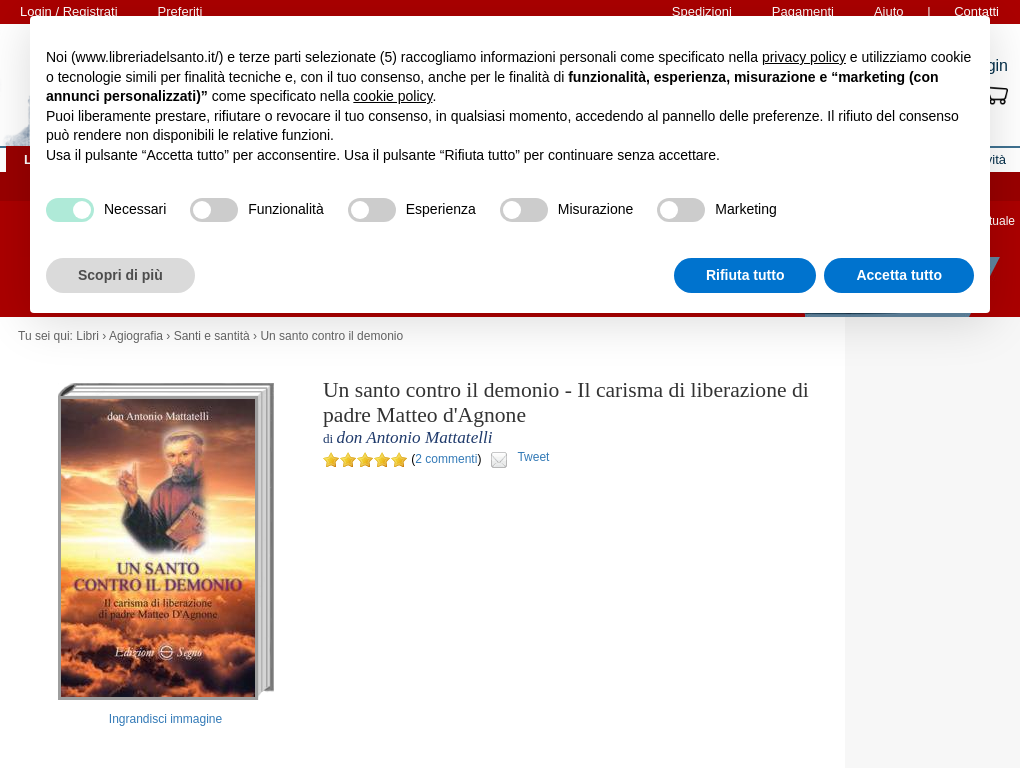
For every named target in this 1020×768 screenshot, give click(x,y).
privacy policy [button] (804, 57)
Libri (87, 336)
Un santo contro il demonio (331, 336)
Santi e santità (212, 336)
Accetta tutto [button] (899, 275)
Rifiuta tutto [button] (745, 275)
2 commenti (446, 459)
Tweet (533, 457)
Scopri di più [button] (120, 275)
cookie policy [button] (392, 96)
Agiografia (136, 336)
